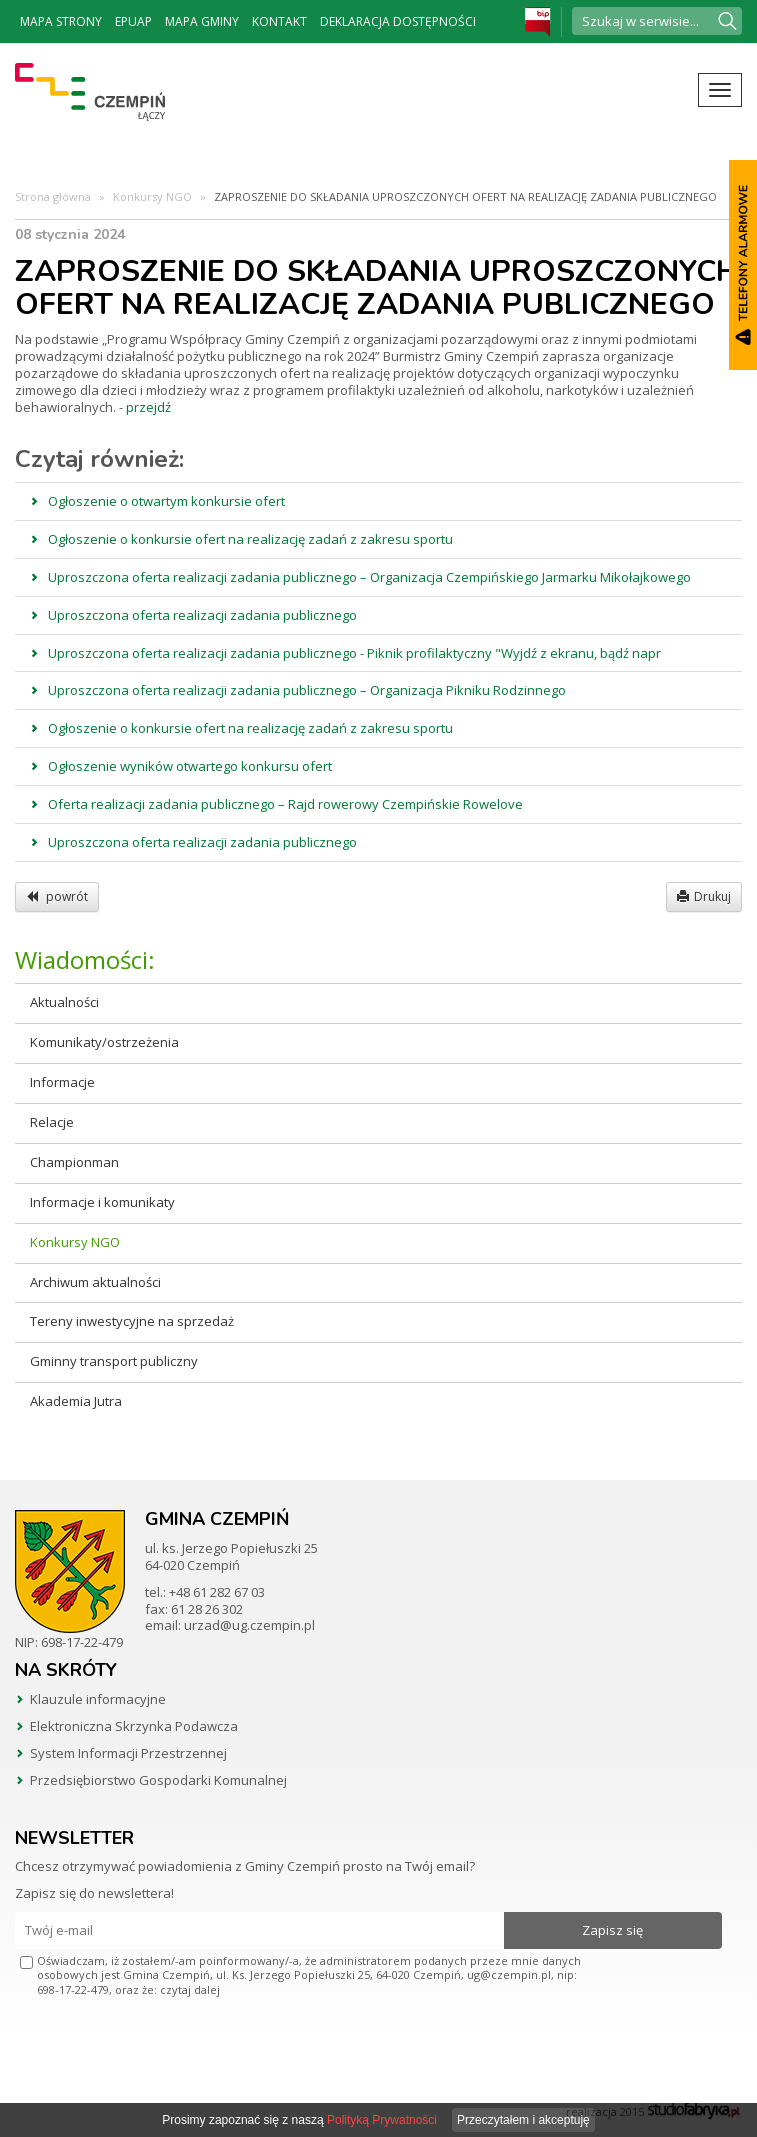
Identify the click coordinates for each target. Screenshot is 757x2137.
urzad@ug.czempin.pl (249, 1625)
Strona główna (53, 196)
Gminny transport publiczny (114, 1361)
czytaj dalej (190, 1989)
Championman (74, 1162)
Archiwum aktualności (95, 1282)
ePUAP (133, 21)
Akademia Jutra (76, 1401)
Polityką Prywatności (382, 2120)
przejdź (148, 407)
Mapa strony (61, 21)
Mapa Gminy (202, 21)
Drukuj (704, 896)
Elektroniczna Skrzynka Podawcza (134, 1726)
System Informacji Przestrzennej (128, 1753)
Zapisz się (612, 1930)
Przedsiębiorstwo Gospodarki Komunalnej (158, 1780)
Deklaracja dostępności (398, 21)
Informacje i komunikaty (102, 1202)
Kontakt (279, 21)
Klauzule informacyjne (98, 1699)
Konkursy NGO (152, 196)
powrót (57, 896)
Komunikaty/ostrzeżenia (104, 1042)
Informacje (62, 1082)
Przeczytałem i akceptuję (523, 2120)
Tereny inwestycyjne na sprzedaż (132, 1321)
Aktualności (64, 1002)
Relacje (52, 1122)
